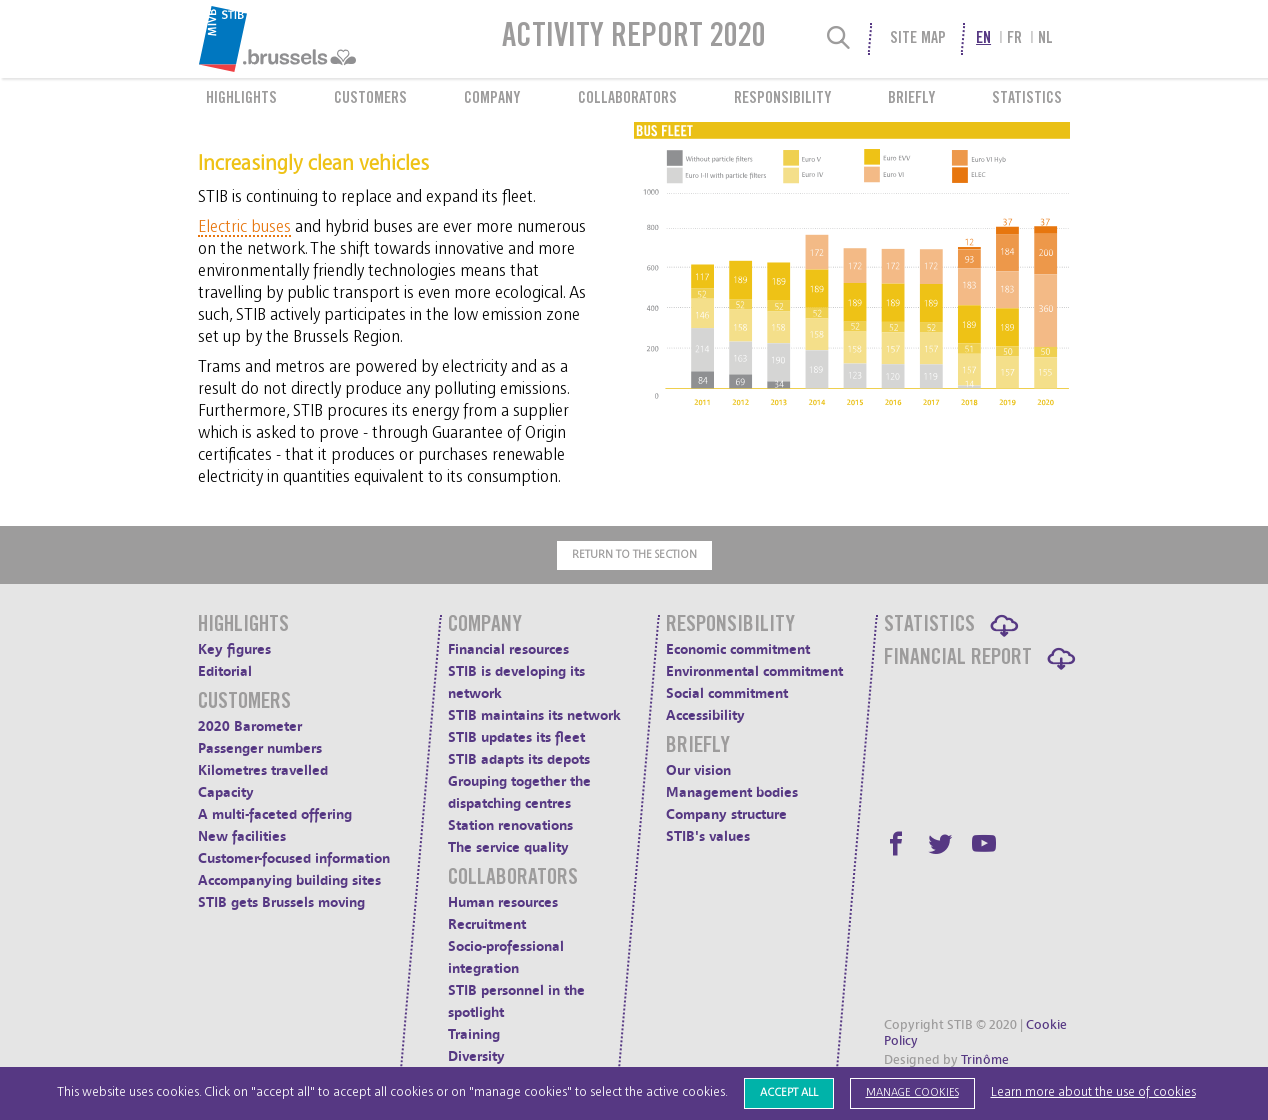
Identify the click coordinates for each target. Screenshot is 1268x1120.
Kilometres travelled (263, 770)
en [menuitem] (983, 39)
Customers (370, 99)
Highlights (241, 99)
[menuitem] (326, 39)
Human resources (503, 902)
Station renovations (510, 825)
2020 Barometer (250, 726)
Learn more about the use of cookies (1093, 1092)
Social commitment (727, 693)
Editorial (225, 671)
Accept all (789, 1092)
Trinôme (985, 1060)
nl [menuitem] (1045, 39)
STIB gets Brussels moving (281, 902)
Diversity (476, 1056)
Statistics (1027, 99)
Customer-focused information (294, 858)
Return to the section (634, 554)
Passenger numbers (260, 748)
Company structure (726, 814)
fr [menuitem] (1014, 39)
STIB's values (708, 836)
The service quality (508, 847)
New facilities (242, 836)
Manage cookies (912, 1092)
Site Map (918, 39)
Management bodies (732, 792)
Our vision (698, 770)
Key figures (234, 649)
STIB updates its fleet (516, 737)
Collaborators (627, 99)
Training (474, 1034)
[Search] (839, 39)
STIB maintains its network (534, 715)
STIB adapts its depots (519, 759)
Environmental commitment (754, 671)
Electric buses (244, 227)
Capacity (226, 792)
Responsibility (782, 99)
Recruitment (487, 924)
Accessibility (705, 715)
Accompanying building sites (289, 880)
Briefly (911, 99)
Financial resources (508, 649)
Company (492, 99)
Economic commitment (738, 649)
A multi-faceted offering (275, 814)
